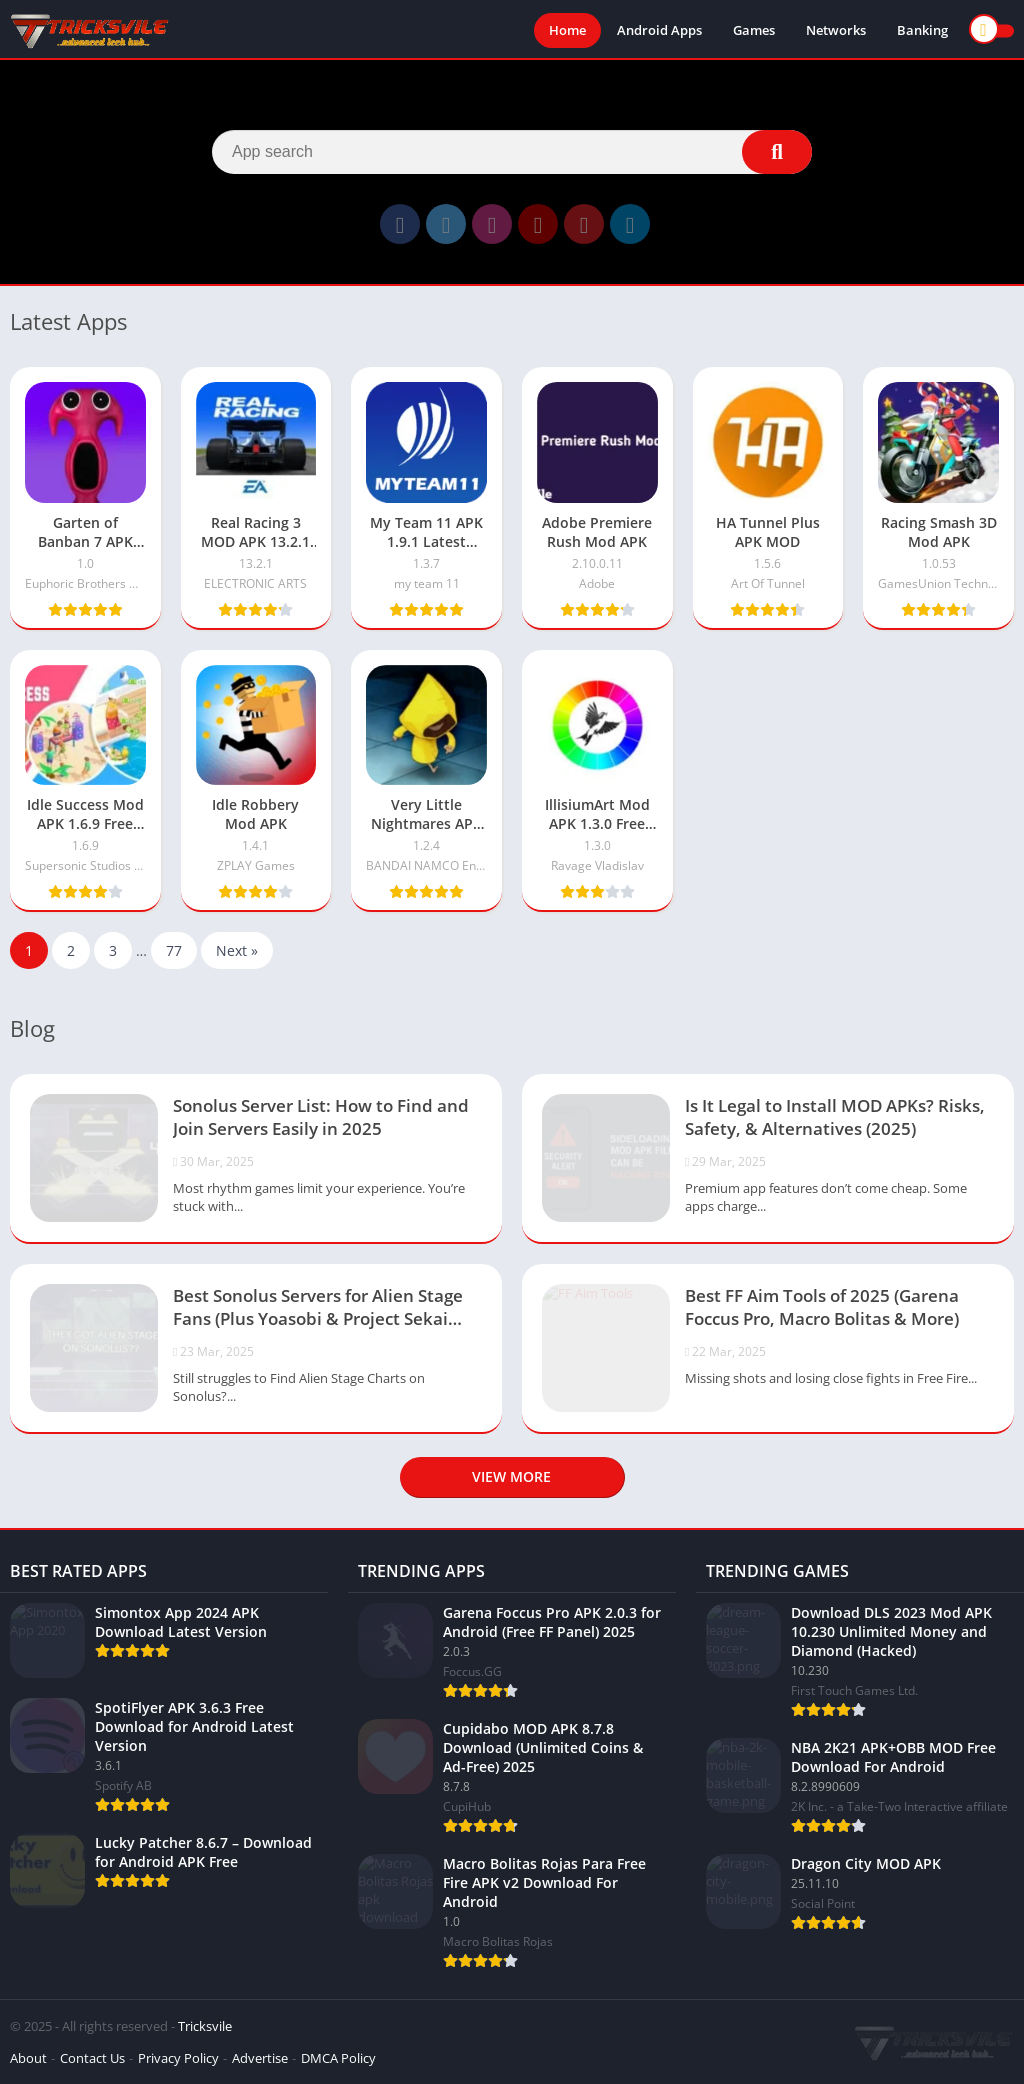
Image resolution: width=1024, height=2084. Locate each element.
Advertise (260, 2058)
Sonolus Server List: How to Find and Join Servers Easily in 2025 (321, 1117)
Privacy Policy (178, 2058)
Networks (836, 30)
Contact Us (92, 2058)
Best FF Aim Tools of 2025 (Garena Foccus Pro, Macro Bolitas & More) (822, 1307)
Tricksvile (205, 2026)
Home (567, 30)
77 (174, 950)
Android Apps (659, 30)
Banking (922, 30)
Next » (237, 950)
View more (511, 1476)
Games (754, 30)
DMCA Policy (338, 2058)
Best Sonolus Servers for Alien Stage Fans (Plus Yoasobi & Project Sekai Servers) (318, 1309)
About (28, 2058)
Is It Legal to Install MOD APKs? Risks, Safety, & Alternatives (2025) (835, 1117)
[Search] (512, 152)
